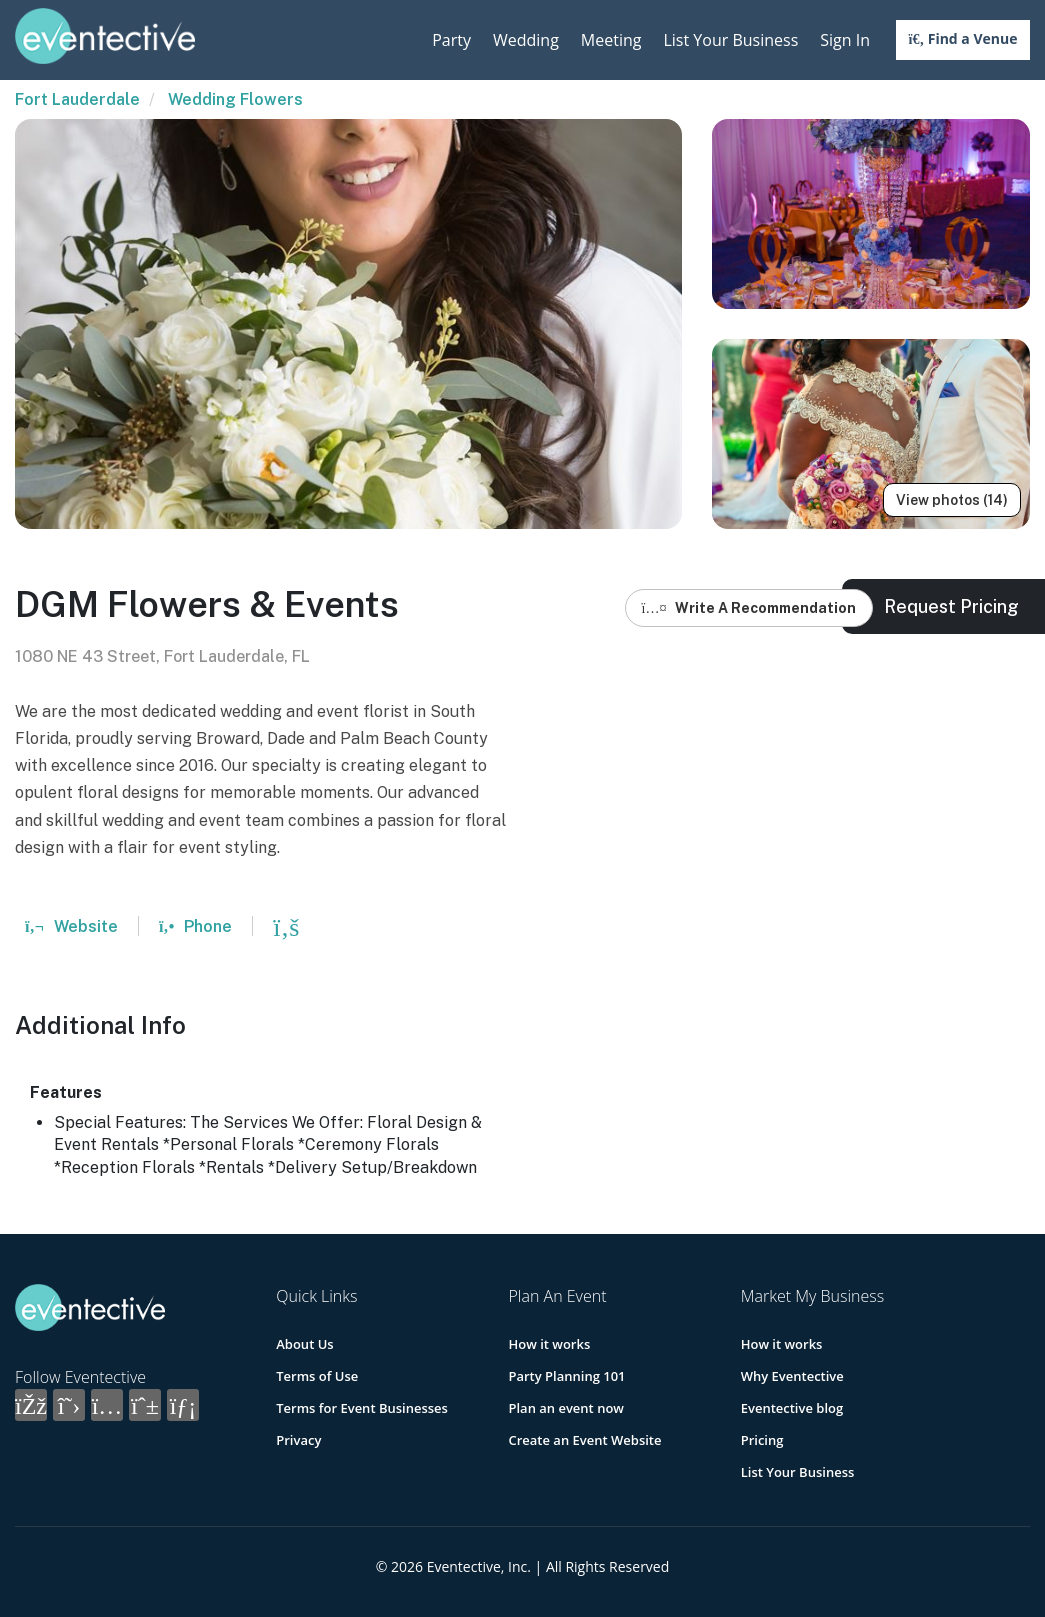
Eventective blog (792, 1408)
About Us (304, 1344)
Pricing (762, 1440)
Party (451, 40)
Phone (195, 926)
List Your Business (730, 40)
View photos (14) (952, 500)
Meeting (611, 40)
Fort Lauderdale (77, 99)
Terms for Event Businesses (362, 1408)
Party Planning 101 (566, 1376)
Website (71, 926)
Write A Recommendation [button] (749, 608)
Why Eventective (792, 1376)
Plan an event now (565, 1408)
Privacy (298, 1440)
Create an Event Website (584, 1440)
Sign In (845, 40)
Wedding (526, 40)
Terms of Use (317, 1376)
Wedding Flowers (235, 99)
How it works (549, 1344)
